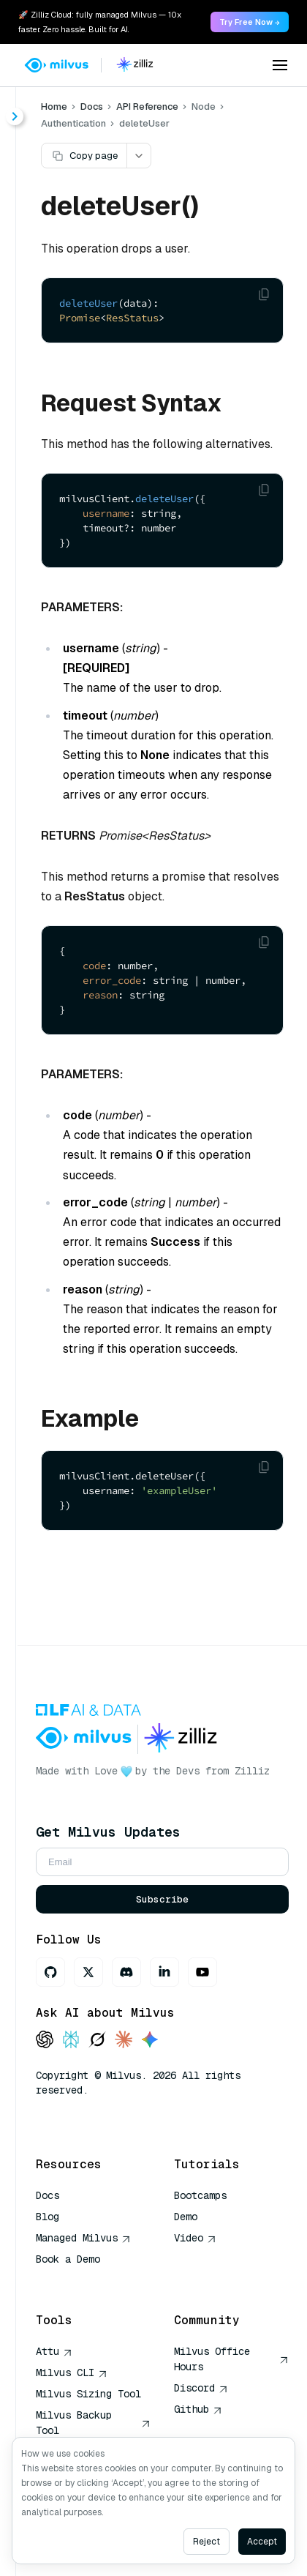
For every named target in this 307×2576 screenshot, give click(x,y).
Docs (91, 106)
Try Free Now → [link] (249, 22)
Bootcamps (200, 2195)
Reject (206, 2541)
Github (198, 2409)
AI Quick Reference (88, 2280)
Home (54, 106)
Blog (47, 2216)
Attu (54, 2351)
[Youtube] (202, 1972)
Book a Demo (68, 2259)
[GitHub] (50, 1972)
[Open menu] (280, 65)
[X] (88, 1972)
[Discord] (126, 1972)
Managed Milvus (83, 2237)
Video (195, 2237)
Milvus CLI (71, 2372)
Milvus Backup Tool (93, 2422)
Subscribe (162, 1899)
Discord (201, 2387)
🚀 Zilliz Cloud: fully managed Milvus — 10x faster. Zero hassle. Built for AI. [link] (99, 22)
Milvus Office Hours (231, 2359)
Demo (185, 2216)
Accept (262, 2541)
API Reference (147, 106)
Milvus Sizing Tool (88, 2393)
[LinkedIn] (164, 1972)
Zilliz (252, 1770)
